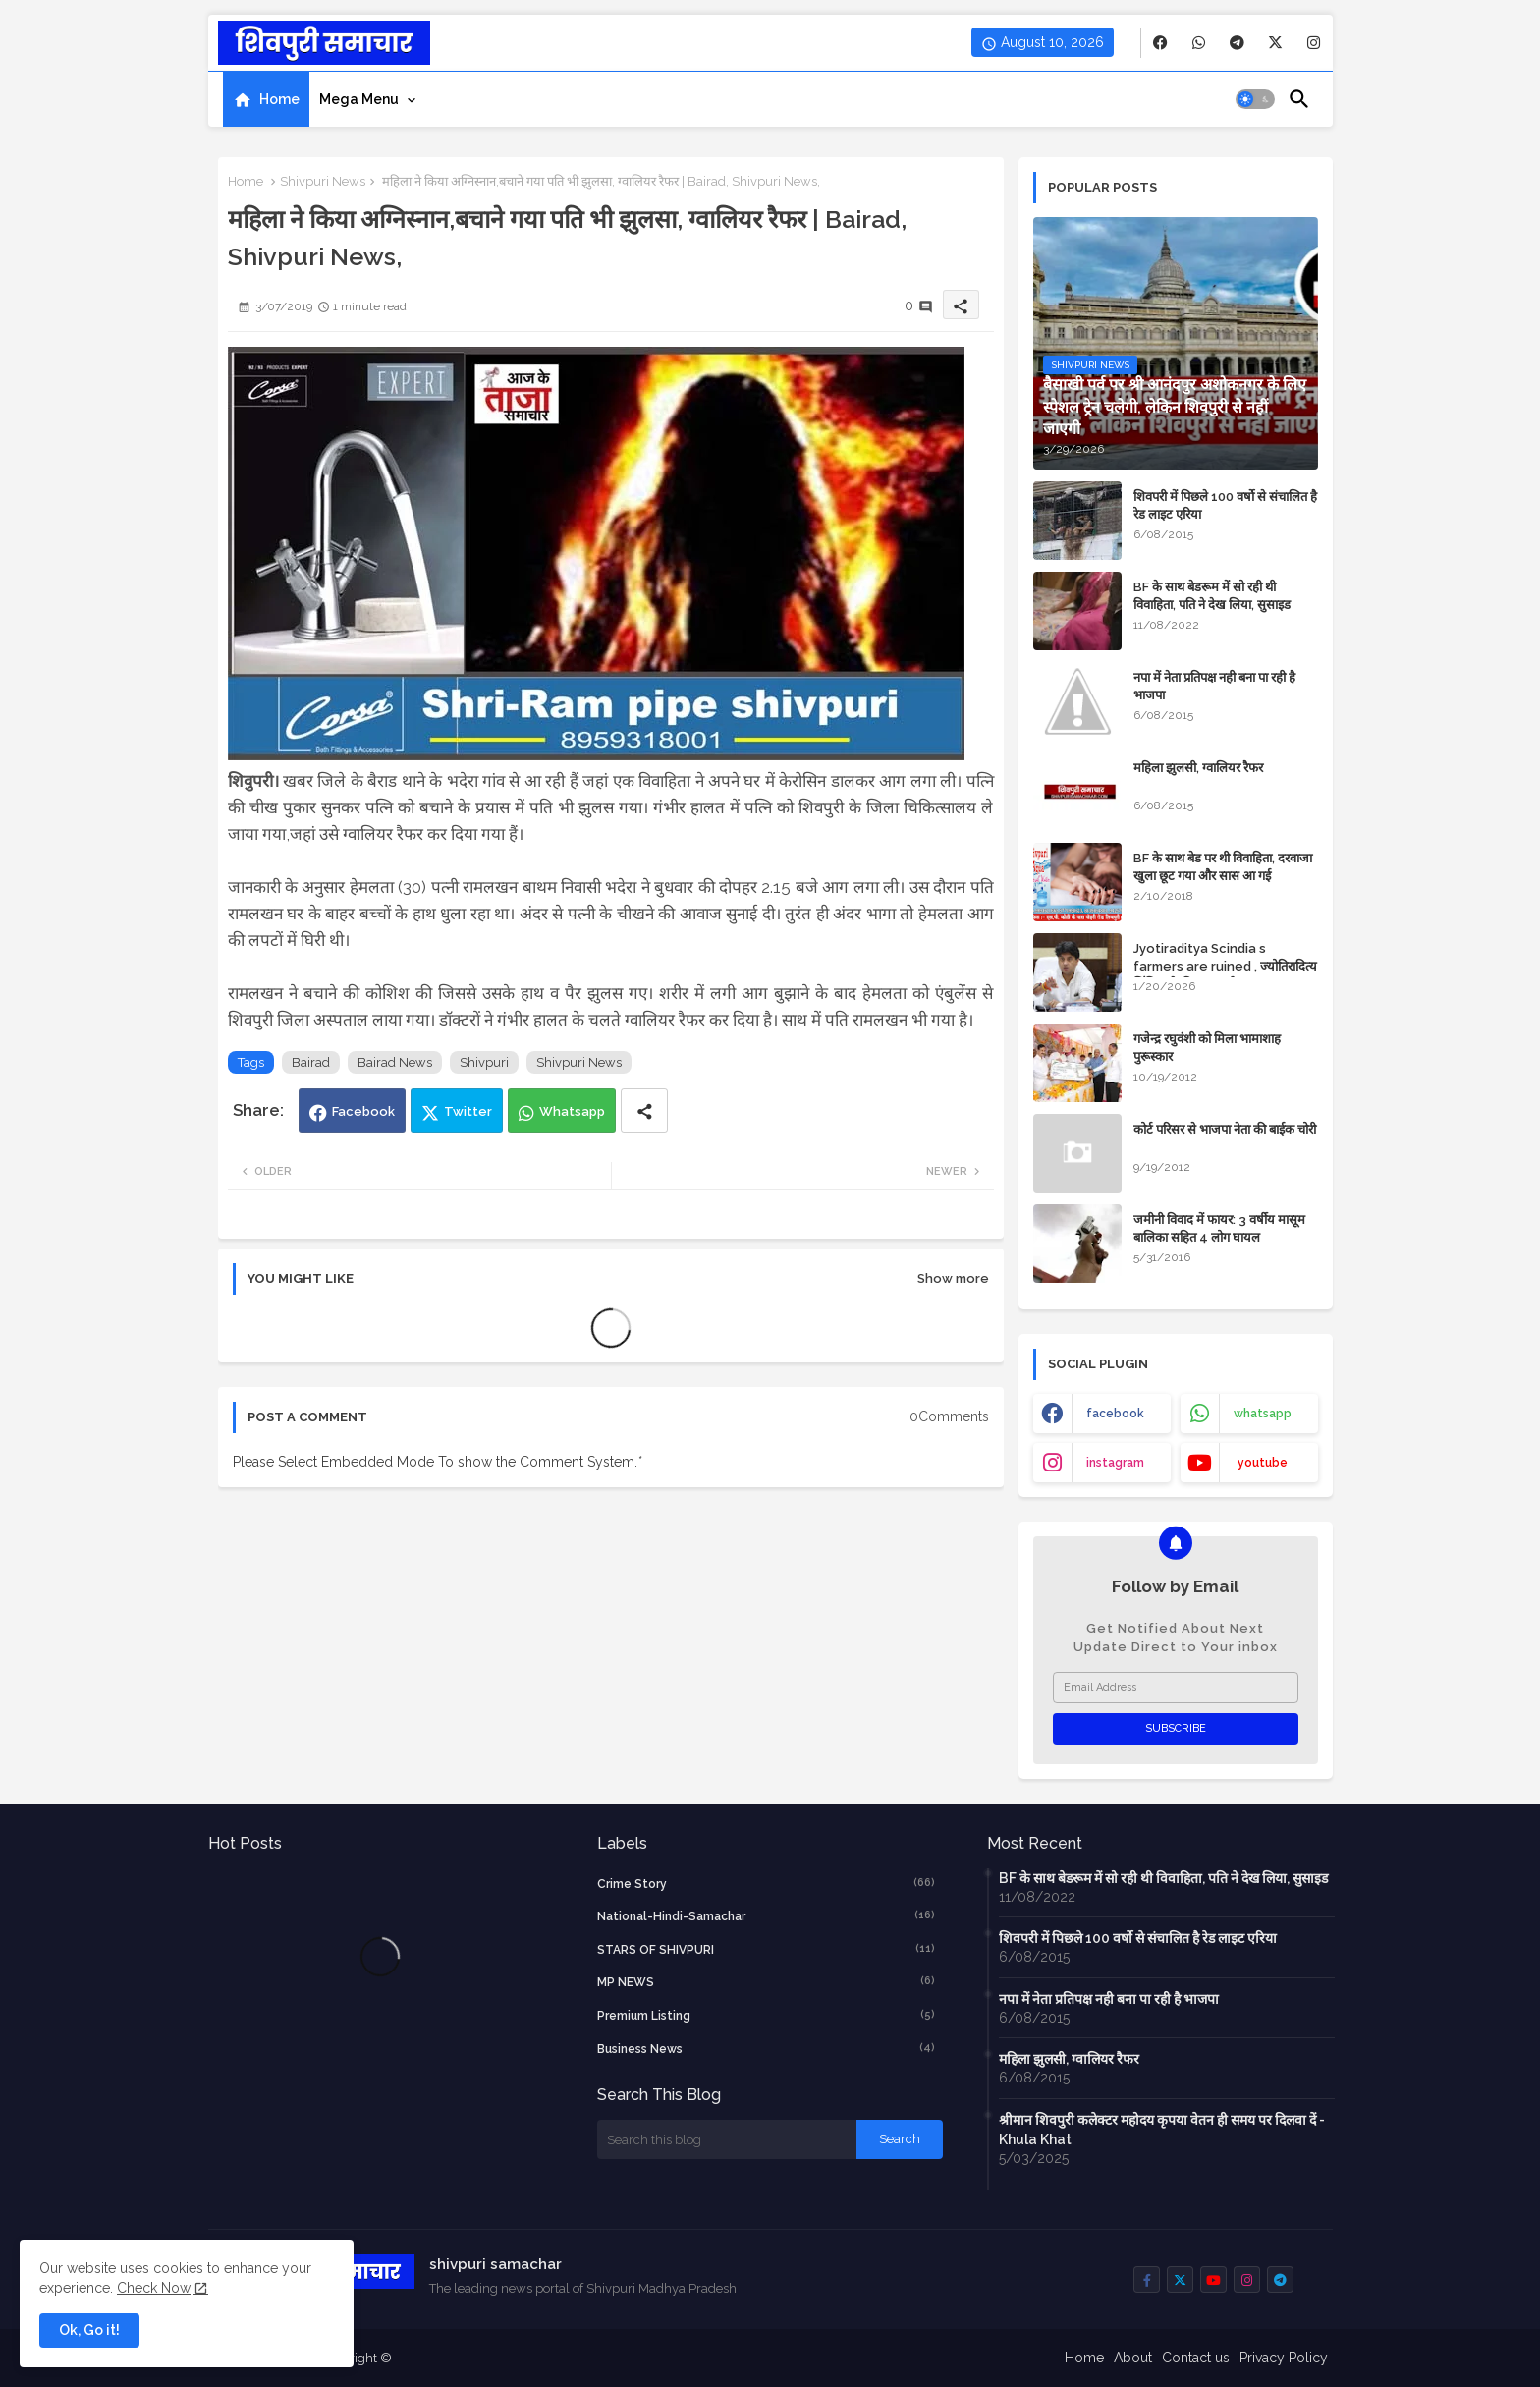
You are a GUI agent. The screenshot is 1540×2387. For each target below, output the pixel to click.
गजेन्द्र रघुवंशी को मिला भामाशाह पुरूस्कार (1207, 1047)
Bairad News (395, 1062)
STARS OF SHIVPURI (766, 1949)
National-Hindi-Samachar (766, 1915)
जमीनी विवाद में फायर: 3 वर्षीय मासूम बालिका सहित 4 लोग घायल (1219, 1228)
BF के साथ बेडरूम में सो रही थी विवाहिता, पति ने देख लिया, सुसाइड (1212, 596)
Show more (953, 1278)
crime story (766, 1883)
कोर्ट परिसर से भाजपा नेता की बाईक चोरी (1224, 1129)
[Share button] (644, 1110)
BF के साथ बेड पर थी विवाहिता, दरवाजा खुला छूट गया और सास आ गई (1222, 867)
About (1133, 2357)
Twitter (468, 1111)
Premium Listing (766, 2015)
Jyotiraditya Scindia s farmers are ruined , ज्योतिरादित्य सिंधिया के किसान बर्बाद (1225, 966)
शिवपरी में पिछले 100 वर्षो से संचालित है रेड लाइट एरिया (1225, 505)
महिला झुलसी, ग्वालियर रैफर (1198, 767)
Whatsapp (572, 1111)
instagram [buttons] (1115, 1463)
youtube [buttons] (1263, 1463)
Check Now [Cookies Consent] (154, 2288)
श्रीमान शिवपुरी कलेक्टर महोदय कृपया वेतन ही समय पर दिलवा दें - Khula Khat (1162, 2129)
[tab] (266, 99)
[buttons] (1160, 43)
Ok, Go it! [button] (89, 2330)
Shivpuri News (322, 181)
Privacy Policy (1283, 2357)
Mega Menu (359, 99)
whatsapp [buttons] (1263, 1413)
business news (766, 2048)
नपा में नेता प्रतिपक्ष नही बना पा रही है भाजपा (1214, 686)
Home (279, 99)
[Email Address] (1175, 1687)
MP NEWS (766, 1981)
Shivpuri (484, 1062)
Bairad (311, 1062)
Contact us (1196, 2357)
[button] (1255, 99)
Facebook (363, 1111)
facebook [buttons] (1115, 1413)
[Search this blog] (726, 2139)
